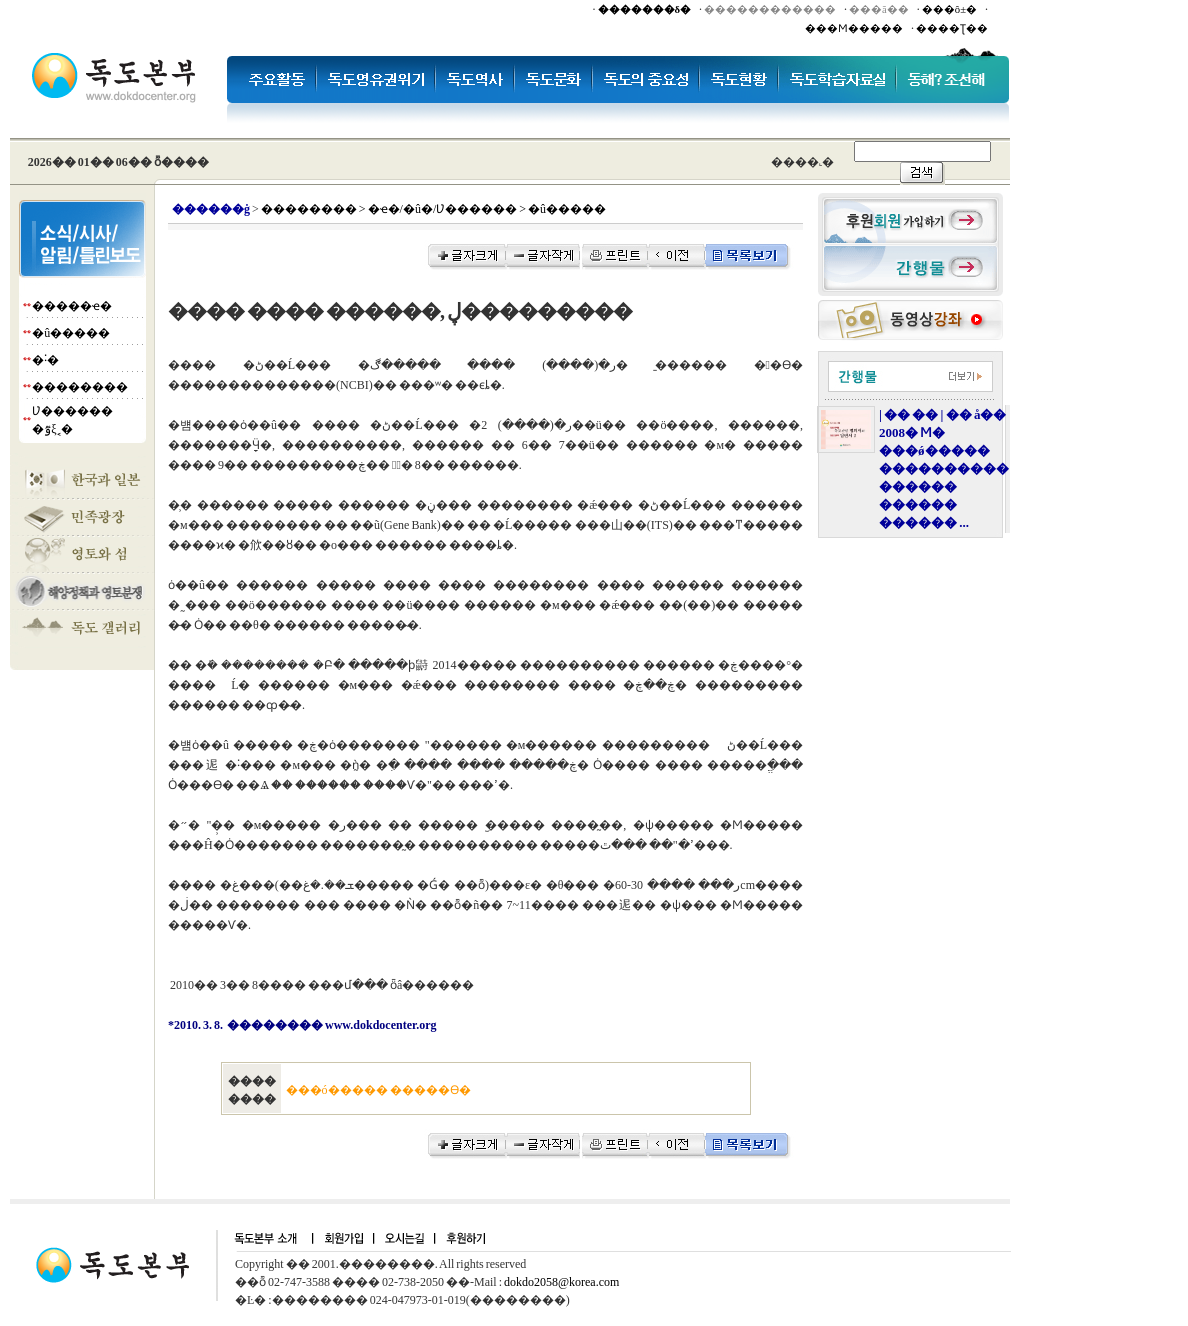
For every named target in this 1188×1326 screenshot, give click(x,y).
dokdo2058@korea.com (561, 1282)
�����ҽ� (72, 306)
